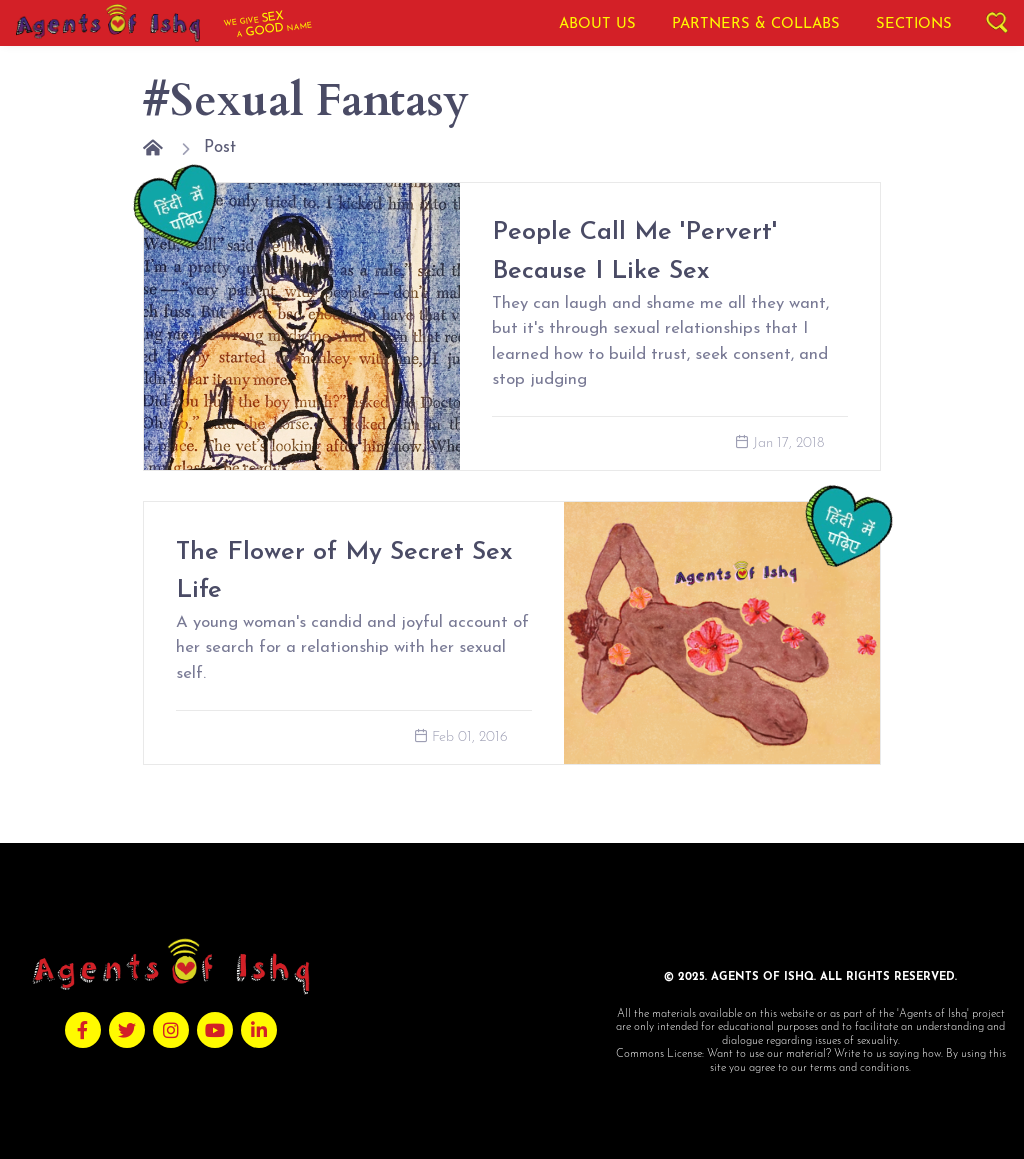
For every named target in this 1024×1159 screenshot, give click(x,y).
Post (220, 147)
